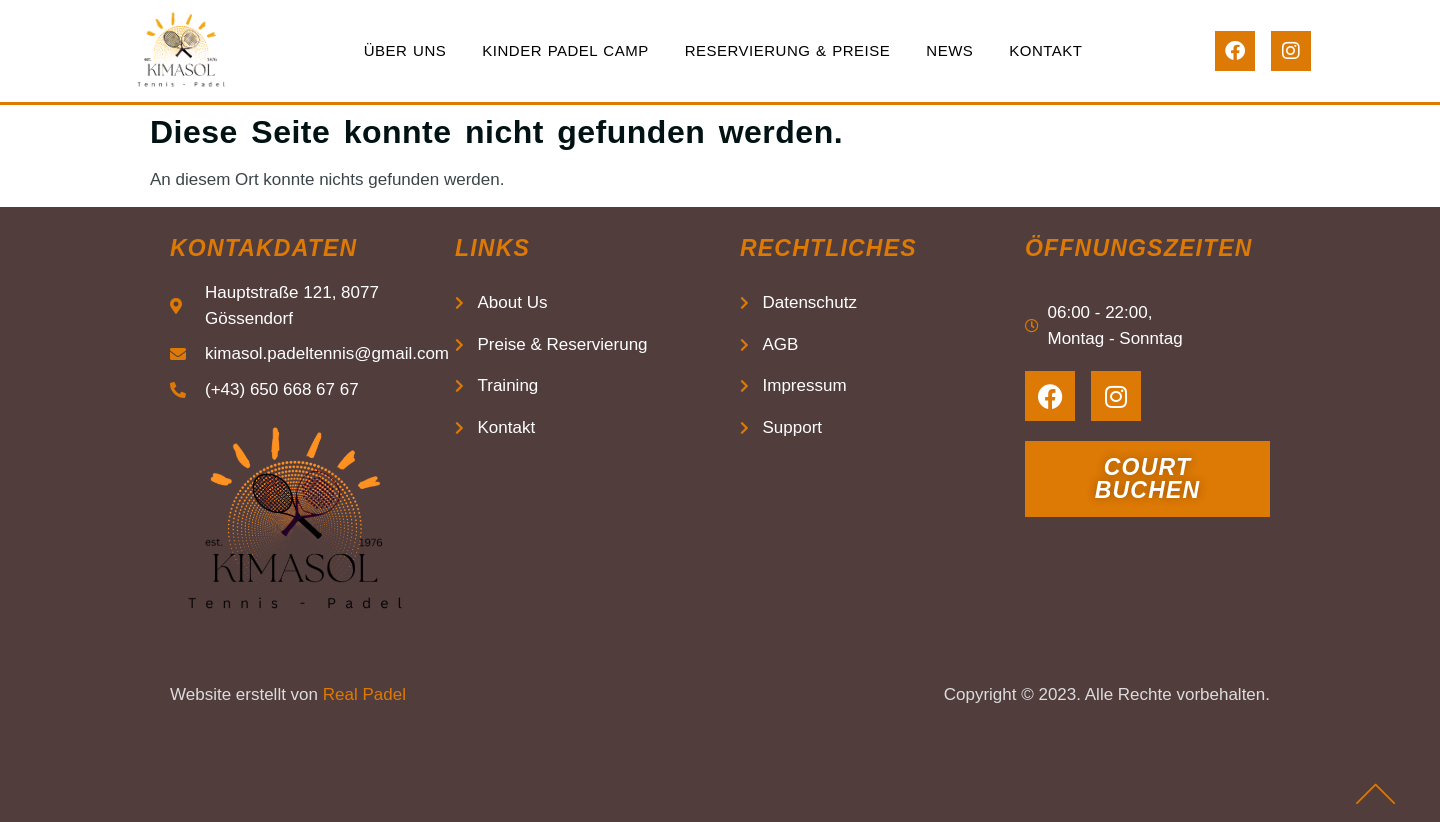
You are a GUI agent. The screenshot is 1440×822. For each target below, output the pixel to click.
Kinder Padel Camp (565, 50)
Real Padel (364, 694)
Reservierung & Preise (788, 50)
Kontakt (1045, 50)
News (949, 50)
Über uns (405, 50)
